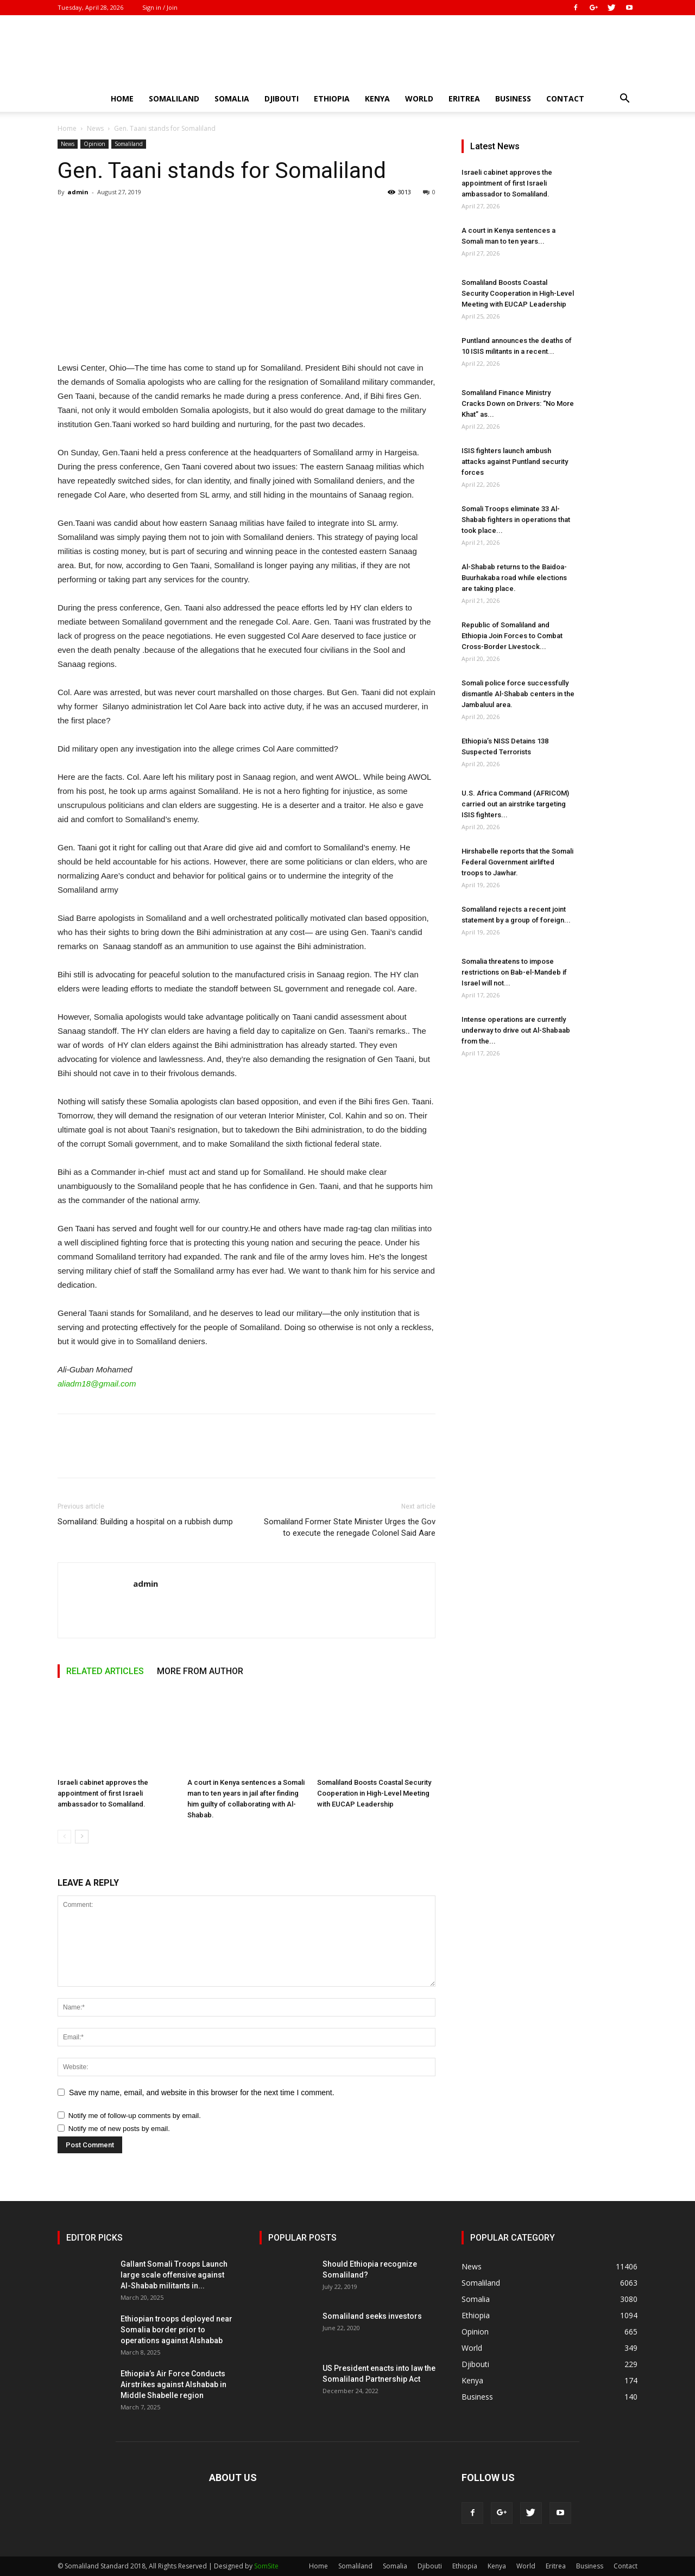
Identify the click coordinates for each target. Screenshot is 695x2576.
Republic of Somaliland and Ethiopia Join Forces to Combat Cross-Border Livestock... (512, 636)
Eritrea (464, 98)
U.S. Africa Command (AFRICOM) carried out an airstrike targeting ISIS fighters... (515, 804)
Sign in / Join (160, 7)
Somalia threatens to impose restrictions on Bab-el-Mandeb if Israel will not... (514, 972)
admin (78, 192)
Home (122, 98)
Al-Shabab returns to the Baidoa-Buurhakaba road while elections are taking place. (514, 578)
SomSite (266, 2566)
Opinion (94, 144)
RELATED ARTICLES (105, 1671)
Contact (565, 98)
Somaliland (174, 98)
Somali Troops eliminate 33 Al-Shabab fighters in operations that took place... (516, 520)
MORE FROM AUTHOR (200, 1671)
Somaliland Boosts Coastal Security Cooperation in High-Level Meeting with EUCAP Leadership (374, 1793)
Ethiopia (332, 98)
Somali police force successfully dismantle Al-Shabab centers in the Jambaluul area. (518, 694)
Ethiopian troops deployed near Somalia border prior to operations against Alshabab (176, 2329)
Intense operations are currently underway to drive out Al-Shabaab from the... (516, 1030)
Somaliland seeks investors (372, 2316)
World (419, 98)
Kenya (377, 98)
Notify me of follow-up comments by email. (134, 2115)
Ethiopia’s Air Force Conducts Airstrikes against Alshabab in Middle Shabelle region (173, 2384)
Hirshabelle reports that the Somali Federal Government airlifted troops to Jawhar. (517, 862)
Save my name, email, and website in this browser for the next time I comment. (201, 2092)
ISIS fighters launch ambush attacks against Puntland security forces (515, 461)
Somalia (231, 98)
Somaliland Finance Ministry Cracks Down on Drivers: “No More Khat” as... (518, 403)
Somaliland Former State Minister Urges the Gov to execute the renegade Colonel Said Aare (349, 1527)
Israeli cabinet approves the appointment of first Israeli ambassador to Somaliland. (103, 1793)
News (95, 128)
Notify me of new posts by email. (119, 2129)
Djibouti (281, 98)
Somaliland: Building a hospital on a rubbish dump (145, 1521)
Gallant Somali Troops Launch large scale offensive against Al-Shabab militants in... (174, 2275)
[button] (624, 99)
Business (513, 98)
